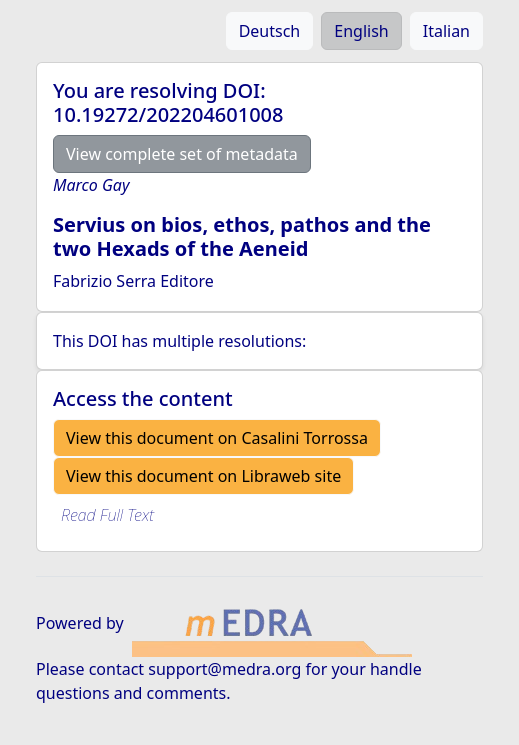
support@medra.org (224, 669)
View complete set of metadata (182, 154)
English (361, 31)
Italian (446, 31)
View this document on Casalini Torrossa (217, 438)
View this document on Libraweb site (203, 476)
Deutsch (270, 31)
